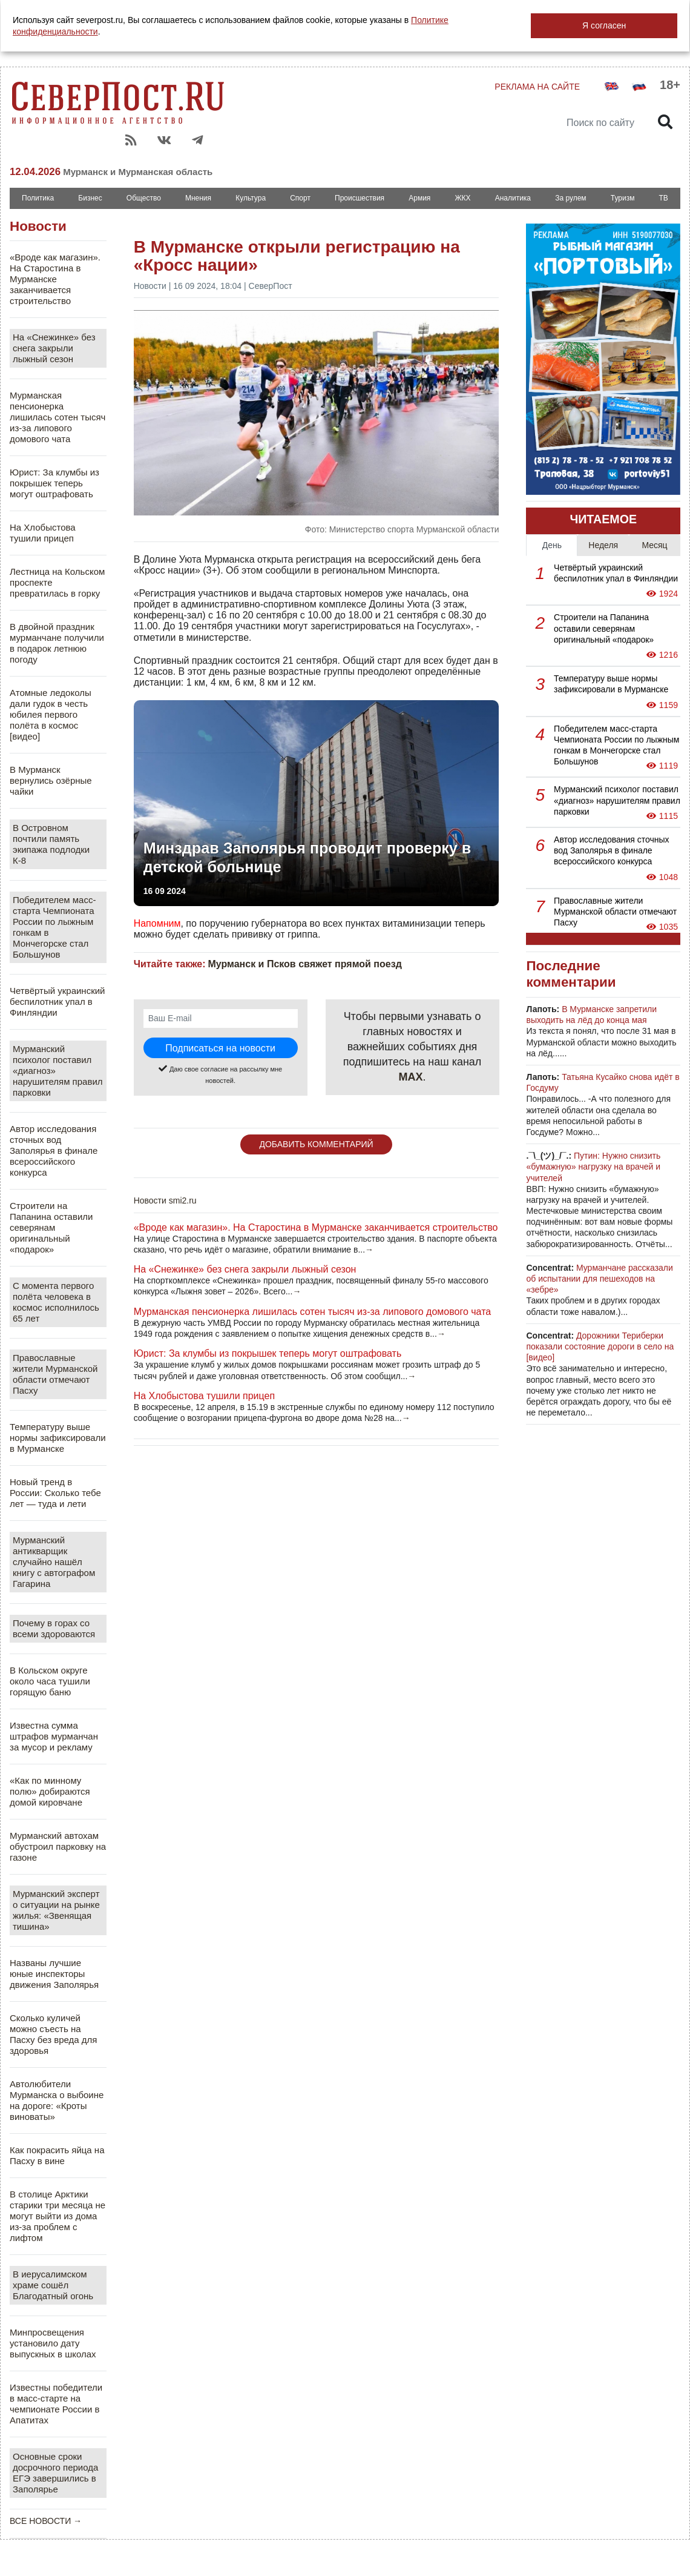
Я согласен (604, 25)
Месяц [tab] (654, 545)
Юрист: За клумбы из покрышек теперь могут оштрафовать (54, 483)
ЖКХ (462, 198)
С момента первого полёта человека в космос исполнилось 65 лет (56, 1301)
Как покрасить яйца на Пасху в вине (57, 2155)
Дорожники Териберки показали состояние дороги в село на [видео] (600, 1346)
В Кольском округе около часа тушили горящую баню (50, 1681)
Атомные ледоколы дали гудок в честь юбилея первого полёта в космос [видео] (50, 714)
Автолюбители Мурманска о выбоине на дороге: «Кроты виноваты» (57, 2100)
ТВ (663, 198)
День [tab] (552, 545)
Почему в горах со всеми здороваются (54, 1628)
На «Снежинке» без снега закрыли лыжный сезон (54, 348)
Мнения (198, 198)
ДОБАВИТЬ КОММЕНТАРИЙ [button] (316, 1144)
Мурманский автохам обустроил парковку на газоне (58, 1846)
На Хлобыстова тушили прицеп (43, 532)
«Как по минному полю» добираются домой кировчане (50, 1791)
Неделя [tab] (603, 545)
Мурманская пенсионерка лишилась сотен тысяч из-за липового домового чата (57, 417)
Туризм (623, 198)
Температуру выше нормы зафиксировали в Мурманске (58, 1438)
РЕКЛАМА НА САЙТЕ (537, 86)
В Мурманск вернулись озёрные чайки (51, 780)
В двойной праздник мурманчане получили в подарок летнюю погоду (57, 642)
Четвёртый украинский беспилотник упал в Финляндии (57, 1001)
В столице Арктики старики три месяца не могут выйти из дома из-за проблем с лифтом (57, 2216)
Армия (419, 198)
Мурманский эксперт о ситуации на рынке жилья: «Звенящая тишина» (56, 1910)
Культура (250, 198)
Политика (38, 198)
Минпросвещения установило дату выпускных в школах (53, 2343)
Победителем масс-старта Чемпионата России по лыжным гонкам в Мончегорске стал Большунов (54, 927)
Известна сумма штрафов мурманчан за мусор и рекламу (54, 1736)
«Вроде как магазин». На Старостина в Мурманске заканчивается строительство (55, 279)
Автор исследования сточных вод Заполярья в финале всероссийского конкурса (53, 1150)
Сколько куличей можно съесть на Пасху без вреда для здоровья (53, 2034)
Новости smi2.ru (165, 1200)
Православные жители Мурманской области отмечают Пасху (55, 1374)
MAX (411, 1077)
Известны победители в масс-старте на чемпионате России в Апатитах (56, 2403)
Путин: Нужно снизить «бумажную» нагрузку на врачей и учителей (593, 1166)
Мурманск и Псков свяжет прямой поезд (304, 964)
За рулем (570, 198)
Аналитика (513, 198)
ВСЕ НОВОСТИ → (46, 2521)
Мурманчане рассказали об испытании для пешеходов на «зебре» (599, 1278)
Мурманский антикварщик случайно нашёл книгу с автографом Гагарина (54, 1562)
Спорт (300, 198)
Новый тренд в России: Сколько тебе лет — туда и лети (55, 1493)
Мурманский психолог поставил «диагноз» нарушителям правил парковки (58, 1071)
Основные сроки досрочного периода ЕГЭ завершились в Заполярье (55, 2472)
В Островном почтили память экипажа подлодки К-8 (51, 844)
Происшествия (359, 198)
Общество (143, 198)
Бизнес (90, 198)
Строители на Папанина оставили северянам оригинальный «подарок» (51, 1227)
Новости (38, 226)
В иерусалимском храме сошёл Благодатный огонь (53, 2285)
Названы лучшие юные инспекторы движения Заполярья (54, 1974)
